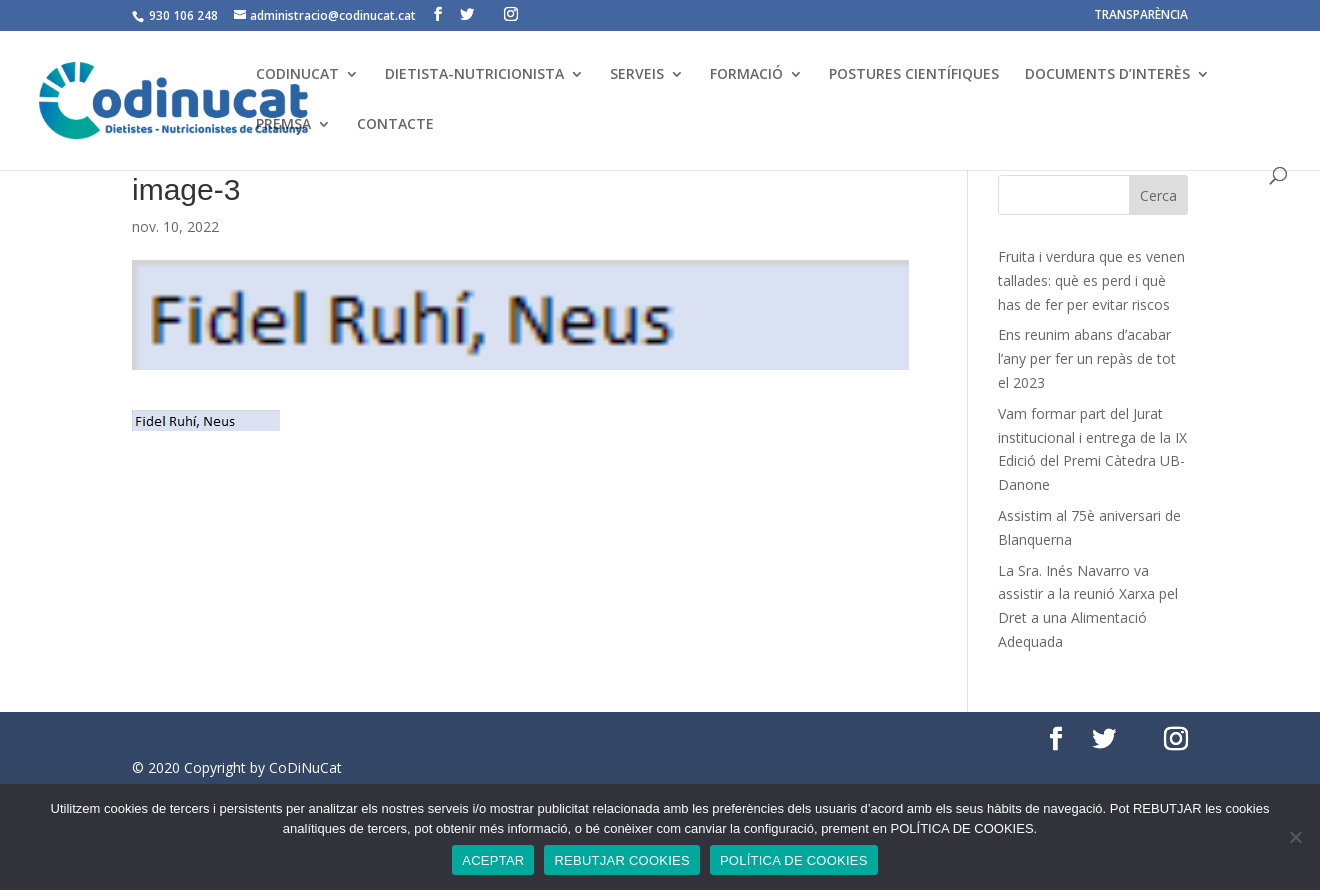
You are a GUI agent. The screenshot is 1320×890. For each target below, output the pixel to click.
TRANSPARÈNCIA (1141, 16)
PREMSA (283, 125)
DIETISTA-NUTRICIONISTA (474, 75)
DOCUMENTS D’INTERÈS (1107, 75)
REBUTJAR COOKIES (621, 860)
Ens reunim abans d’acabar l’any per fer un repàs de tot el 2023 (1087, 358)
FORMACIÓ (746, 75)
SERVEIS (637, 75)
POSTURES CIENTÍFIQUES (914, 75)
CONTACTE (395, 125)
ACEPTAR (493, 860)
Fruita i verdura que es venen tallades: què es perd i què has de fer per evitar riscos (1091, 280)
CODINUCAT (297, 75)
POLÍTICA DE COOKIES (794, 860)
